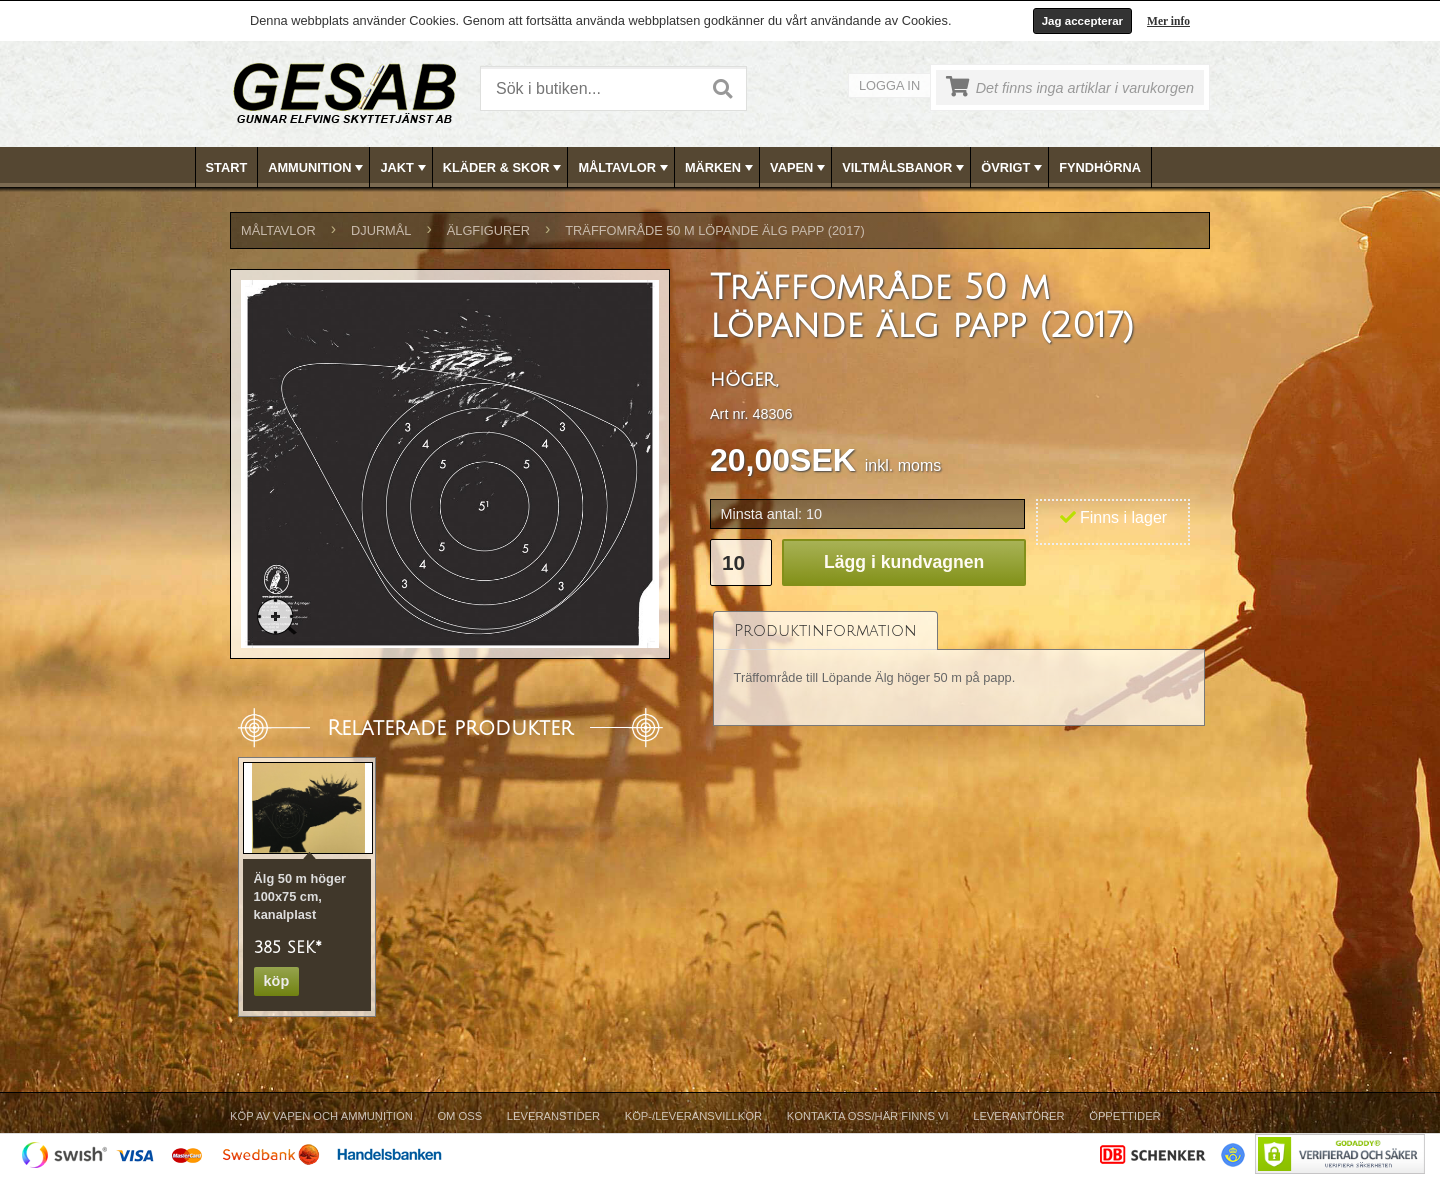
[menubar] (721, 167)
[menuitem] (227, 167)
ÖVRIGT (1013, 168)
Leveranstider (553, 1116)
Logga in (889, 85)
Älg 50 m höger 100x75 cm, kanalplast (300, 896)
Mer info (1168, 21)
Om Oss (459, 1116)
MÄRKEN (721, 168)
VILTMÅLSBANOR (905, 168)
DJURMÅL (381, 230)
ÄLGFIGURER (488, 230)
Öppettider (1124, 1116)
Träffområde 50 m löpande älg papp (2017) (714, 230)
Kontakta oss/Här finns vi (868, 1116)
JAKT (404, 168)
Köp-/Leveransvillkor (693, 1116)
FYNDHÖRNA (1100, 167)
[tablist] (959, 668)
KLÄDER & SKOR (504, 168)
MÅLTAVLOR (624, 168)
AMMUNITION (317, 168)
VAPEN (799, 168)
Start (227, 167)
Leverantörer (1018, 1116)
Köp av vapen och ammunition (321, 1116)
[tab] (825, 630)
